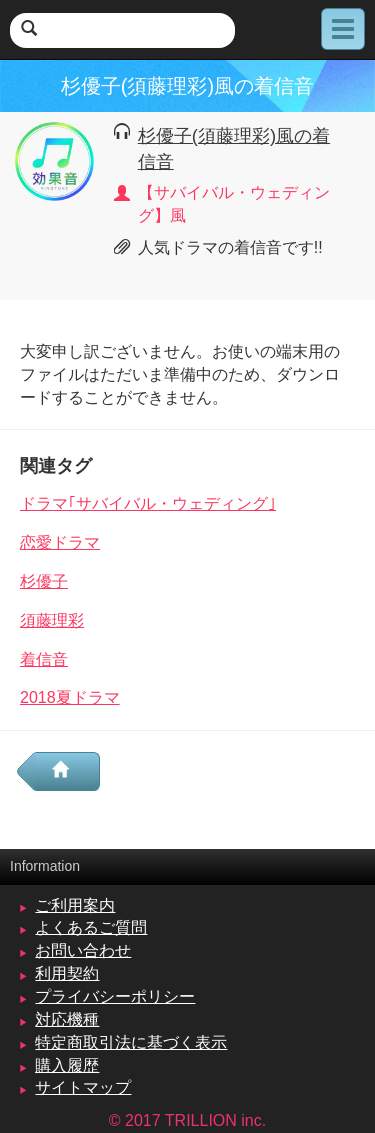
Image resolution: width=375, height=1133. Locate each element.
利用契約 (67, 973)
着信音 (44, 659)
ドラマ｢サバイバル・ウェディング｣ (148, 503)
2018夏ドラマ (70, 697)
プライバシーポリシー (115, 996)
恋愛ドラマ (60, 542)
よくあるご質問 (91, 927)
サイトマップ (83, 1087)
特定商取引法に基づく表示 (131, 1042)
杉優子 (44, 581)
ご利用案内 (75, 905)
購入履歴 (67, 1065)
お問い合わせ (83, 950)
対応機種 (67, 1019)
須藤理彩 (52, 620)
